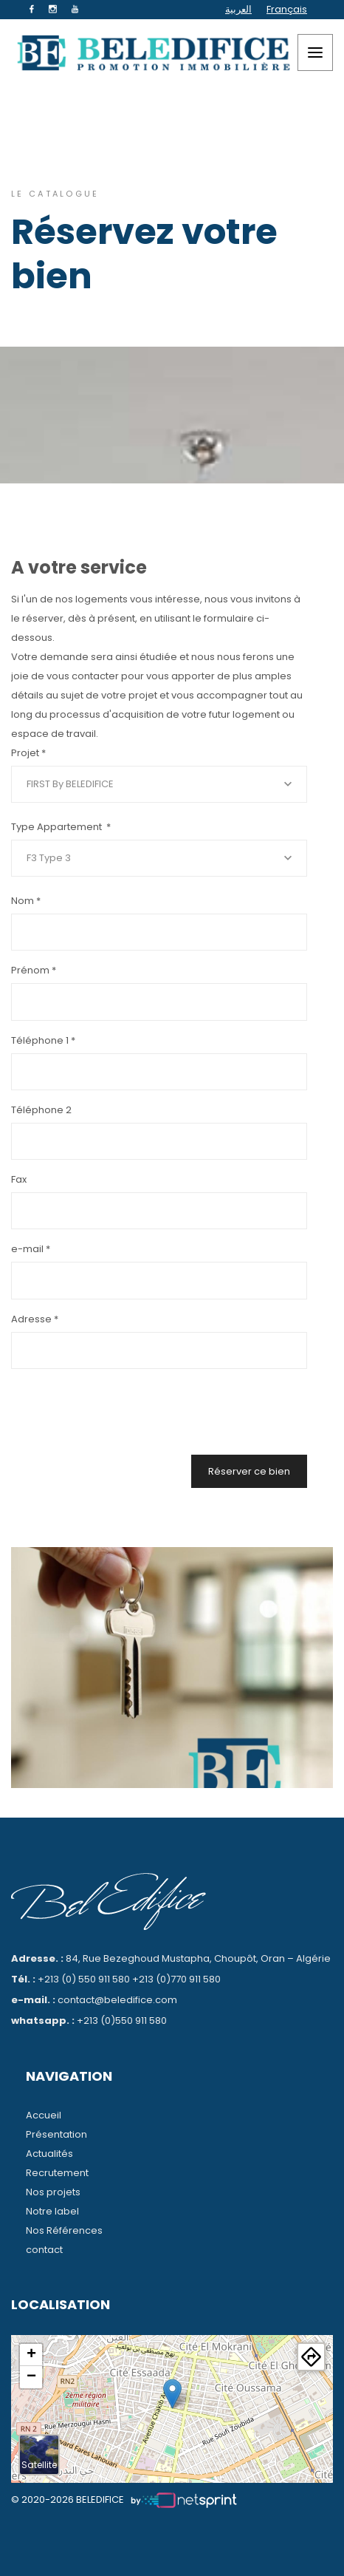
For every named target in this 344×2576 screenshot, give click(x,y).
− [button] (31, 2377)
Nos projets (53, 2192)
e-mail (30, 1249)
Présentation (56, 2134)
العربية (238, 9)
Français (286, 9)
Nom (26, 901)
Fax (19, 1179)
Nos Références (64, 2230)
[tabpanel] (172, 1667)
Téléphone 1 (43, 1040)
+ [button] (31, 2355)
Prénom (33, 970)
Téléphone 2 (41, 1110)
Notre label (52, 2211)
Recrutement (57, 2173)
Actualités (49, 2154)
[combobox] (159, 784)
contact (44, 2250)
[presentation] (195, 1408)
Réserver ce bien (249, 1471)
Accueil (43, 2115)
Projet (28, 753)
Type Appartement (61, 827)
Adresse (34, 1319)
